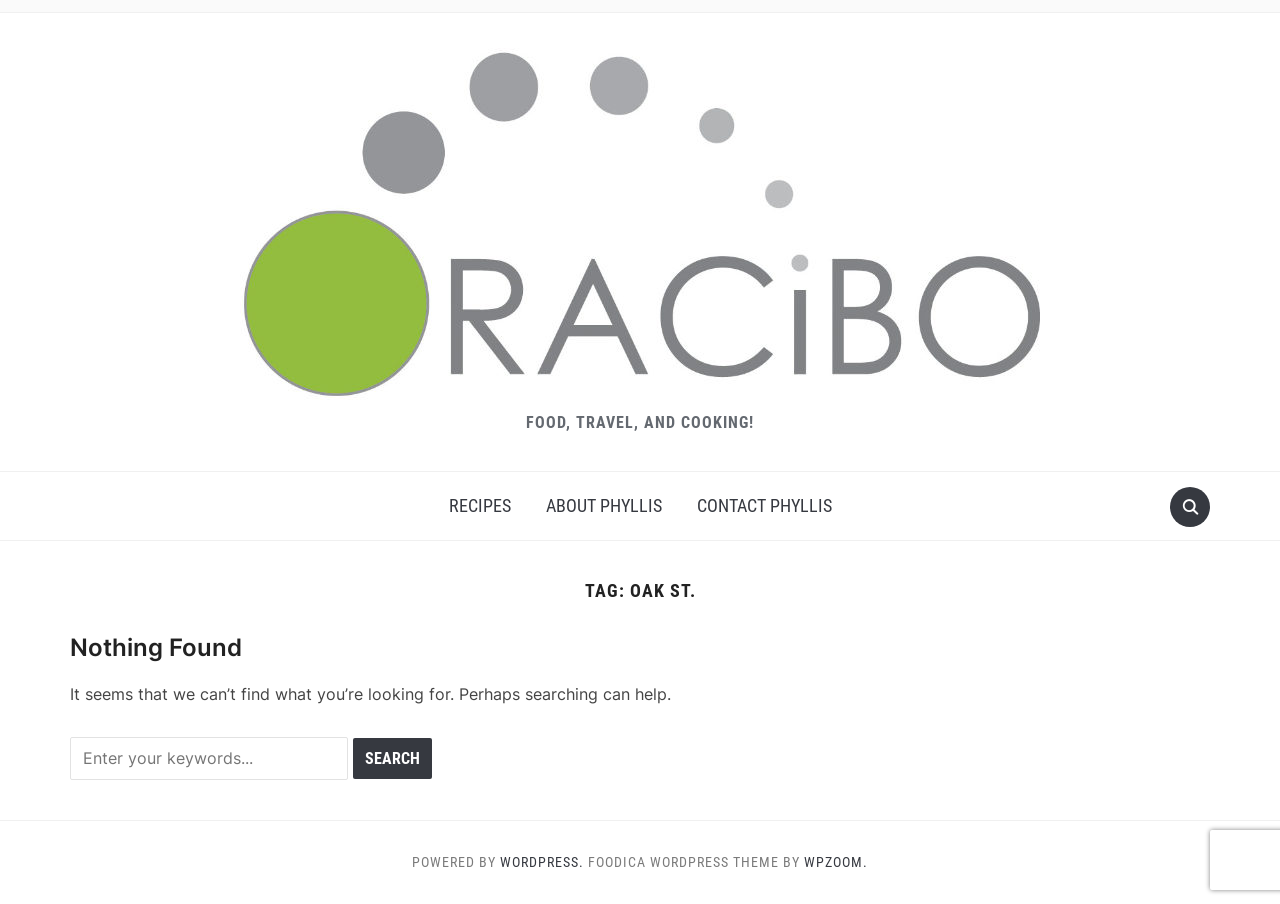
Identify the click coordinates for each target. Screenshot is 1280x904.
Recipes (480, 505)
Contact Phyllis (764, 505)
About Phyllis (604, 505)
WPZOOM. (836, 862)
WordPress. (542, 862)
